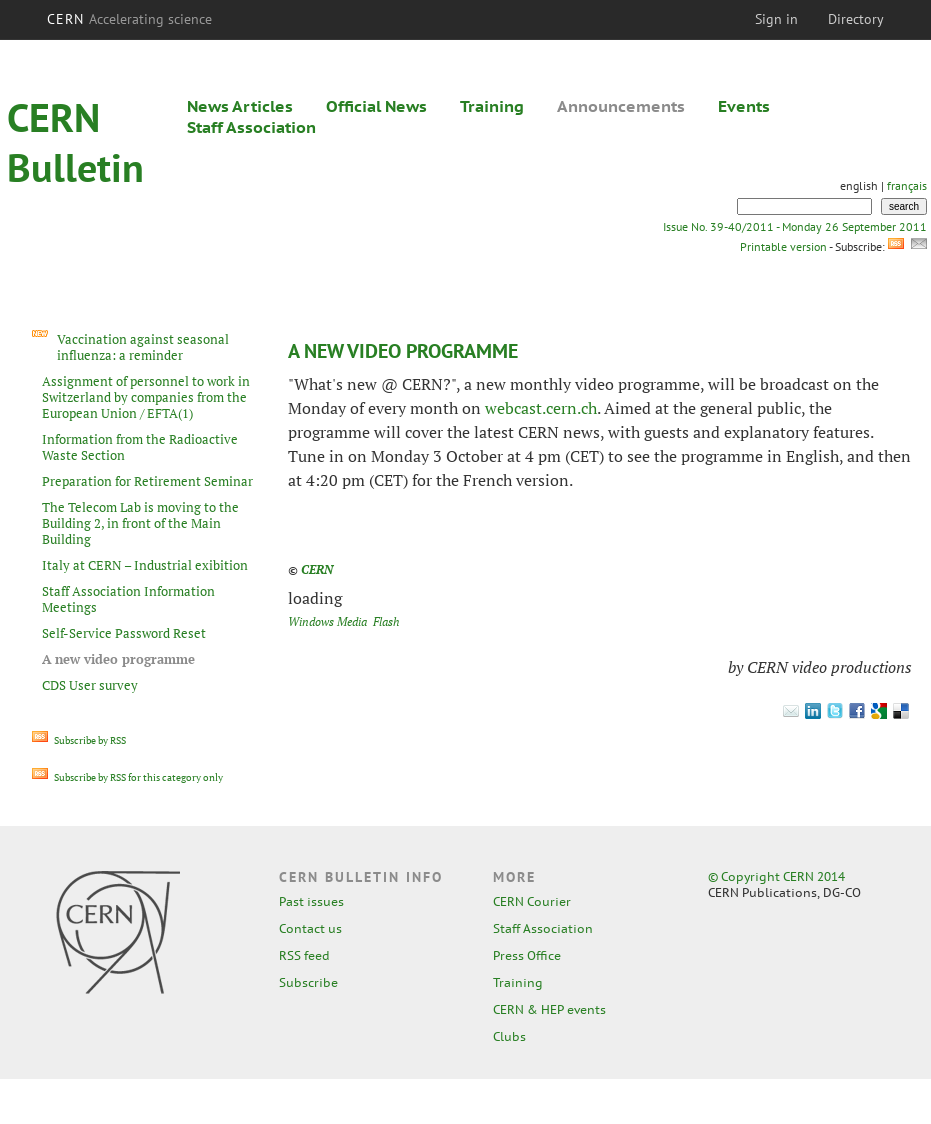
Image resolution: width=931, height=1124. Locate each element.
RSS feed (304, 955)
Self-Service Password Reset (124, 633)
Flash (386, 621)
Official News (376, 106)
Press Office (527, 955)
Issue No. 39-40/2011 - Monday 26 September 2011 (795, 226)
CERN (130, 19)
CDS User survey (90, 685)
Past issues (311, 901)
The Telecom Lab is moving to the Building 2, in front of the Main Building (140, 523)
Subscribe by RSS (79, 740)
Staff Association (251, 127)
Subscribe (308, 982)
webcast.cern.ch (541, 408)
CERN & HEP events (549, 1009)
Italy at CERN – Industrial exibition (145, 565)
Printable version (783, 246)
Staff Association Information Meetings (128, 599)
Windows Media (327, 621)
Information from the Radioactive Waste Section (140, 447)
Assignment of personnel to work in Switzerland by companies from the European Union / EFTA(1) (146, 397)
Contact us (310, 928)
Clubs (509, 1036)
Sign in (776, 19)
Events (744, 106)
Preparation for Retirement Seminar (147, 481)
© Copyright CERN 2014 (776, 876)
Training (492, 106)
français (907, 185)
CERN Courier (532, 901)
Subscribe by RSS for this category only (127, 777)
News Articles (240, 106)
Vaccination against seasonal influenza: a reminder (143, 347)
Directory (856, 19)
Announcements (621, 106)
